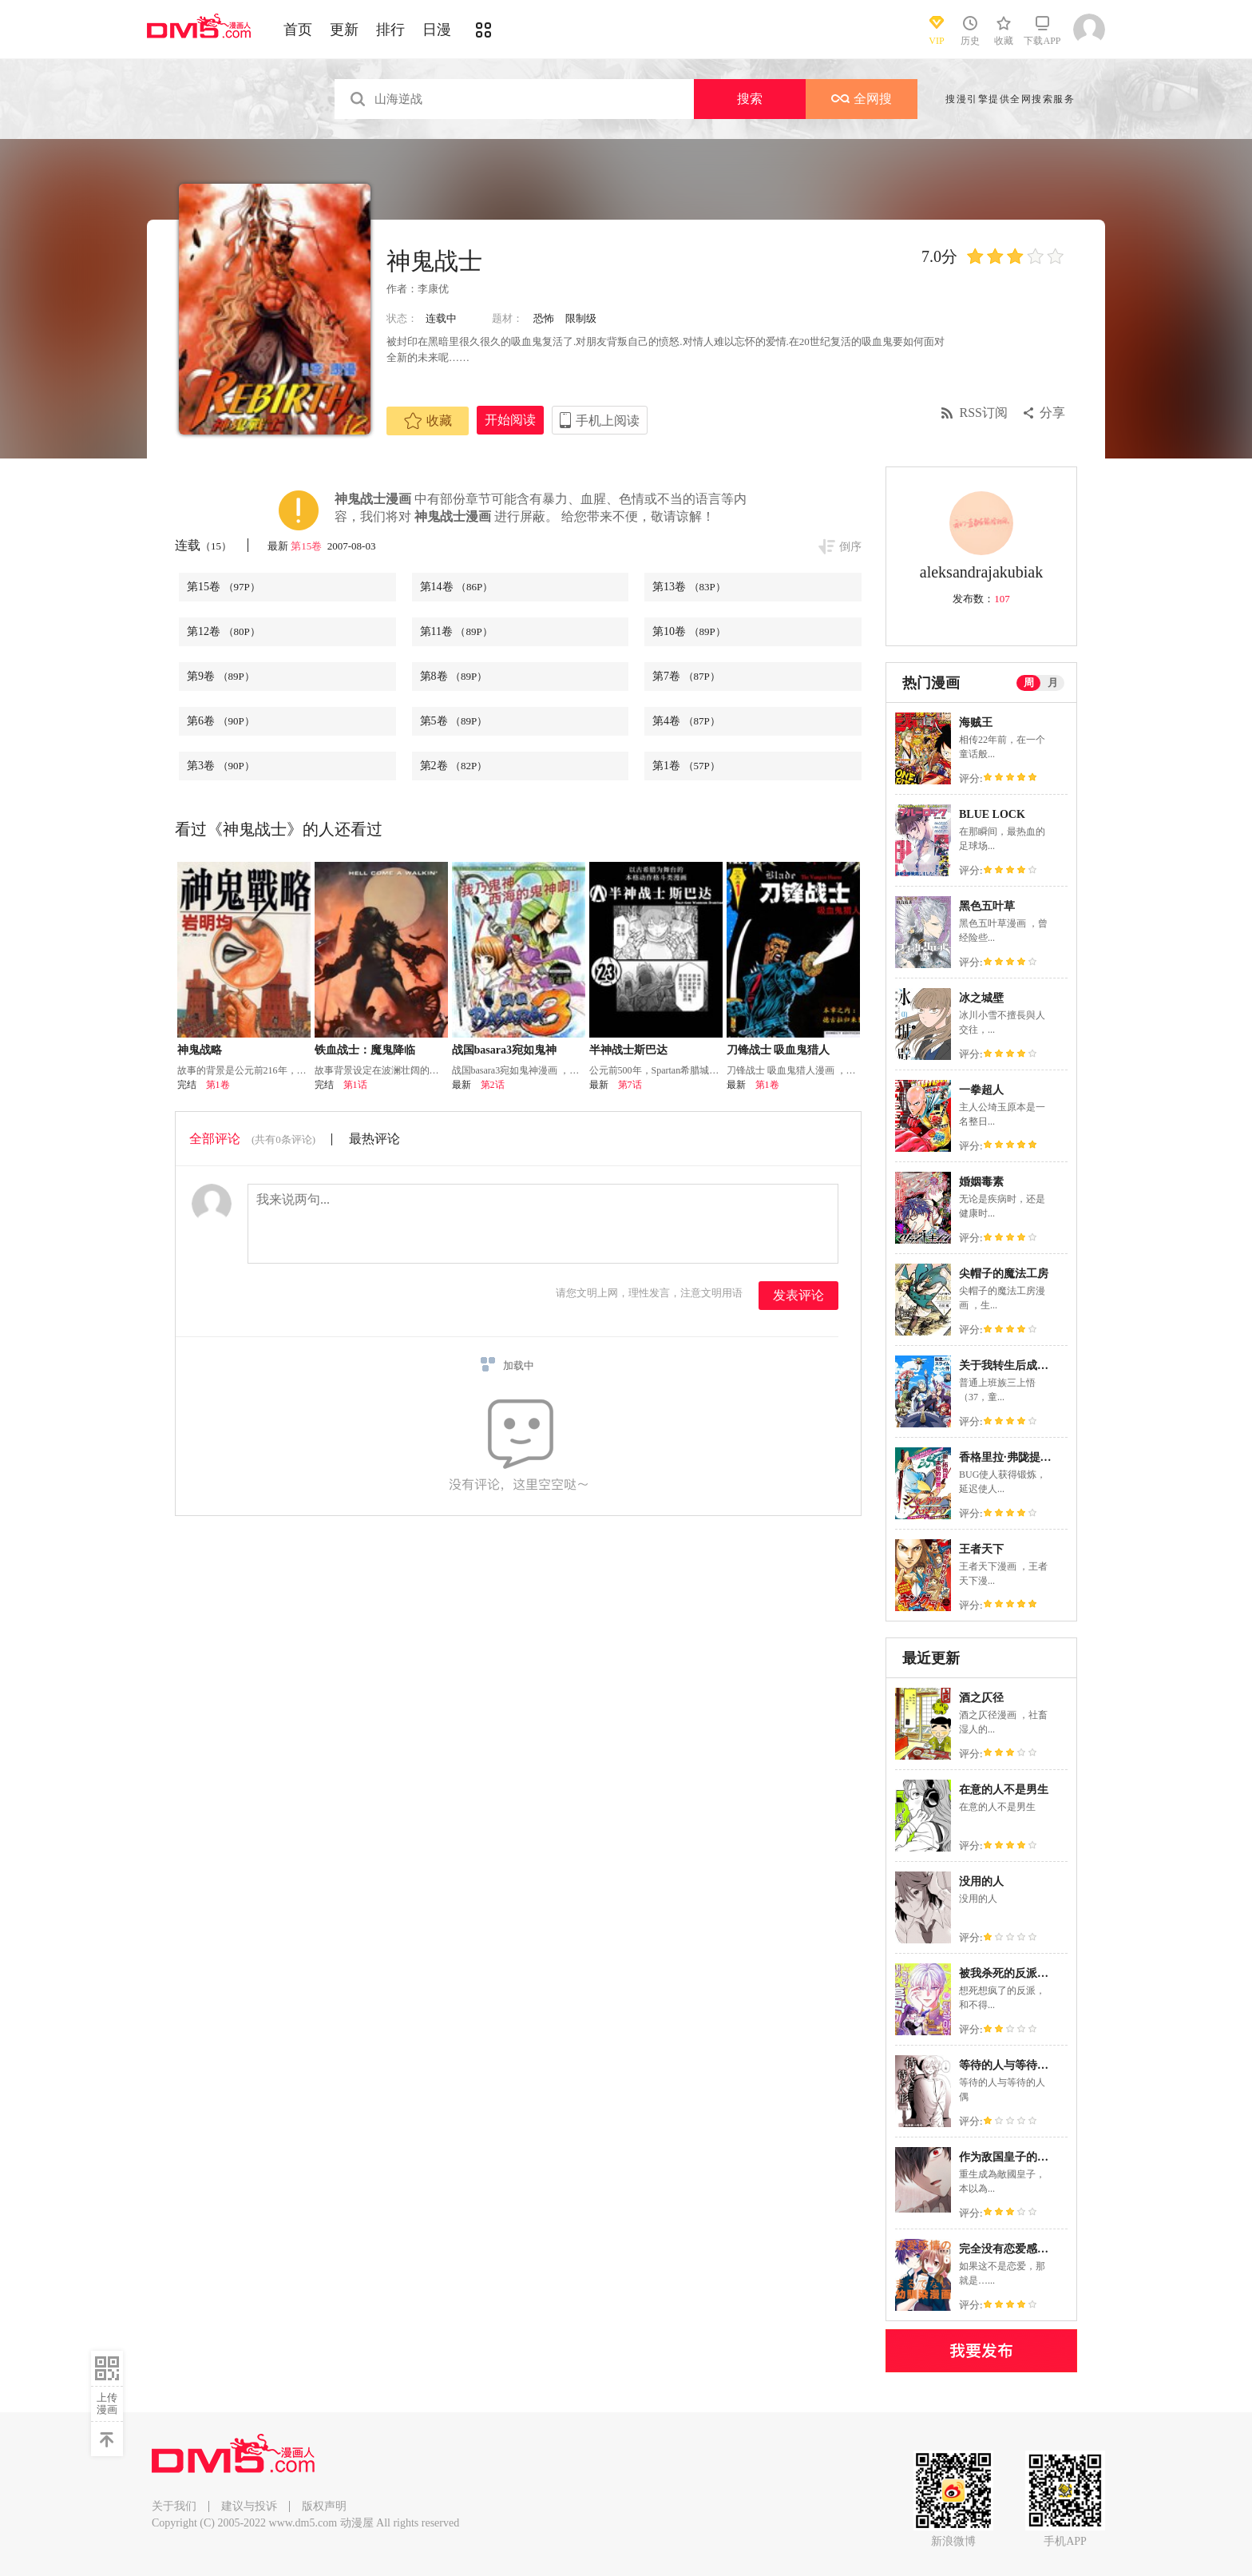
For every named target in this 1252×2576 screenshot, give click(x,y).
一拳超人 (981, 1090)
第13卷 (689, 587)
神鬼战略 (199, 1050)
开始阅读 (510, 420)
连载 (203, 545)
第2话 (493, 1084)
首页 (297, 30)
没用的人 (981, 1881)
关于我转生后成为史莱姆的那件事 (1043, 1365)
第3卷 (221, 766)
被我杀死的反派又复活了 (1020, 1973)
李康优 (433, 289)
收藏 (428, 421)
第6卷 (221, 721)
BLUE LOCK (992, 814)
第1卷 (686, 766)
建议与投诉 (249, 2506)
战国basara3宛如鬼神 (504, 1050)
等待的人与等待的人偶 (1015, 2065)
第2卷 (454, 766)
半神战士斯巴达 (628, 1050)
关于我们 (174, 2506)
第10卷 (689, 631)
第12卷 (223, 631)
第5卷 (454, 721)
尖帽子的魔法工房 (1003, 1274)
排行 (390, 30)
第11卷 (456, 631)
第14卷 (456, 587)
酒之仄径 (981, 1698)
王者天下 (981, 1549)
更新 (344, 30)
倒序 (850, 547)
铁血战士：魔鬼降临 (365, 1050)
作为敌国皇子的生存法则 (1020, 2157)
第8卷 (454, 676)
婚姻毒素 (981, 1182)
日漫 (436, 30)
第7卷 (686, 676)
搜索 (750, 98)
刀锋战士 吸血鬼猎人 (778, 1050)
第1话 (355, 1084)
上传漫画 (107, 2403)
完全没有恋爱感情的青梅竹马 (1031, 2249)
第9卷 (221, 676)
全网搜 (861, 98)
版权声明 (324, 2506)
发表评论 (798, 1295)
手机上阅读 (608, 420)
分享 (1052, 412)
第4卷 (686, 721)
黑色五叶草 (987, 906)
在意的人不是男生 (1003, 1790)
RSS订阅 (984, 412)
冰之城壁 (981, 998)
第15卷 (307, 546)
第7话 (630, 1084)
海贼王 (975, 722)
